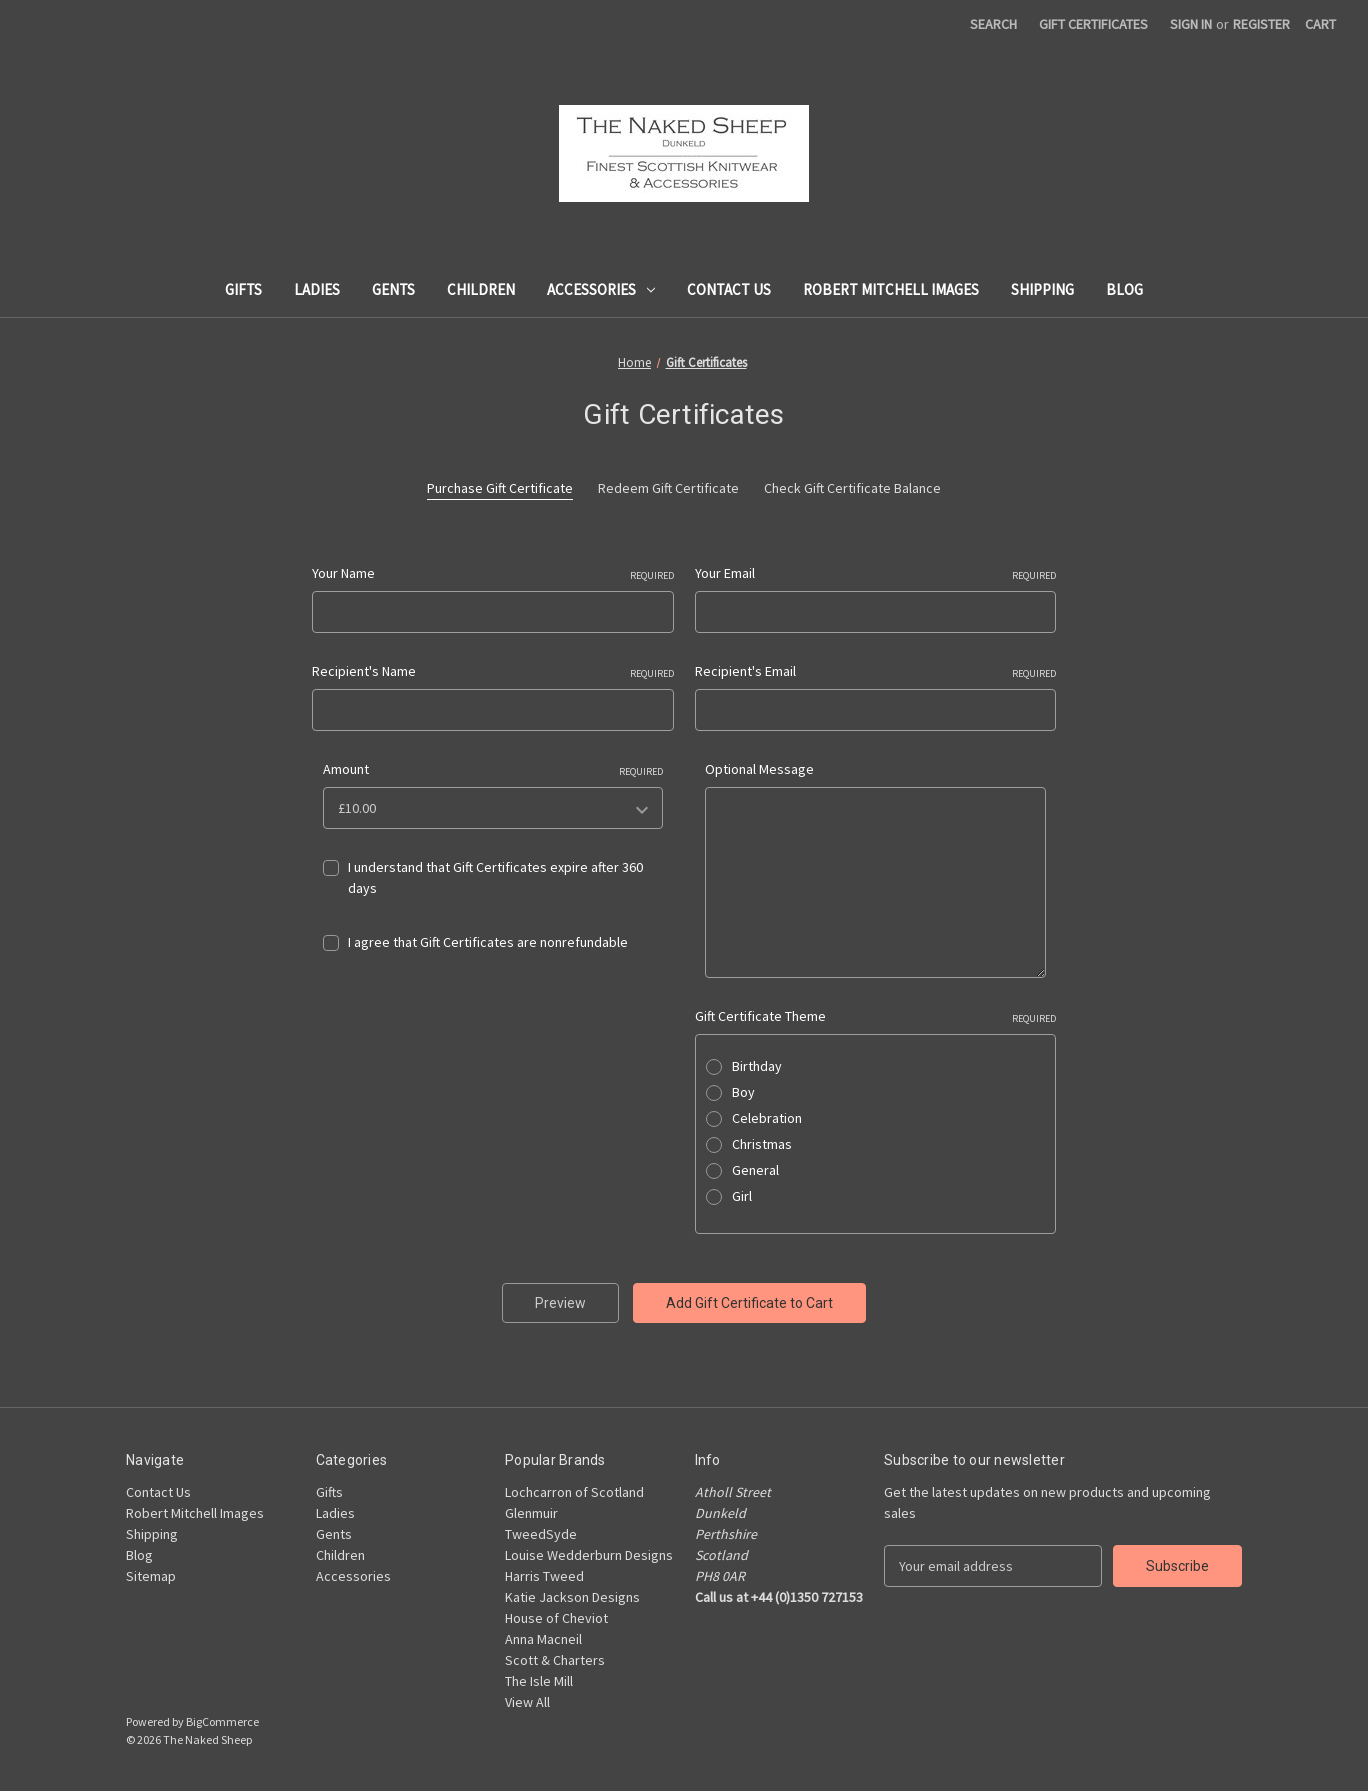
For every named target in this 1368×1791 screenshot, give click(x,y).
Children (481, 289)
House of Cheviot (556, 1618)
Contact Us (729, 289)
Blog (1124, 289)
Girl (742, 1196)
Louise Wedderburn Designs (589, 1555)
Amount (493, 769)
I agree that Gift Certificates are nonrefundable (488, 942)
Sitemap (151, 1576)
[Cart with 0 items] (1320, 24)
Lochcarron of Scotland (574, 1492)
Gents (393, 289)
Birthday (757, 1066)
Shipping (1042, 289)
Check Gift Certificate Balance (852, 488)
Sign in (1191, 24)
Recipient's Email (876, 671)
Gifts (243, 289)
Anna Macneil (543, 1639)
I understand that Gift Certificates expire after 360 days (495, 877)
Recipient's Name (493, 671)
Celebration (767, 1118)
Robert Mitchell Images (891, 289)
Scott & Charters (555, 1660)
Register (1261, 24)
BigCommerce (222, 1721)
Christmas (762, 1144)
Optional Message (759, 769)
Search (993, 24)
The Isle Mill (539, 1681)
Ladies (317, 289)
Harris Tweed (544, 1576)
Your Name (493, 573)
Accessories (601, 289)
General (755, 1170)
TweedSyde (541, 1534)
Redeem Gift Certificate (668, 488)
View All (527, 1702)
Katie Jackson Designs (572, 1597)
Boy (743, 1092)
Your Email (876, 573)
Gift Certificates (1093, 24)
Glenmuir (531, 1513)
